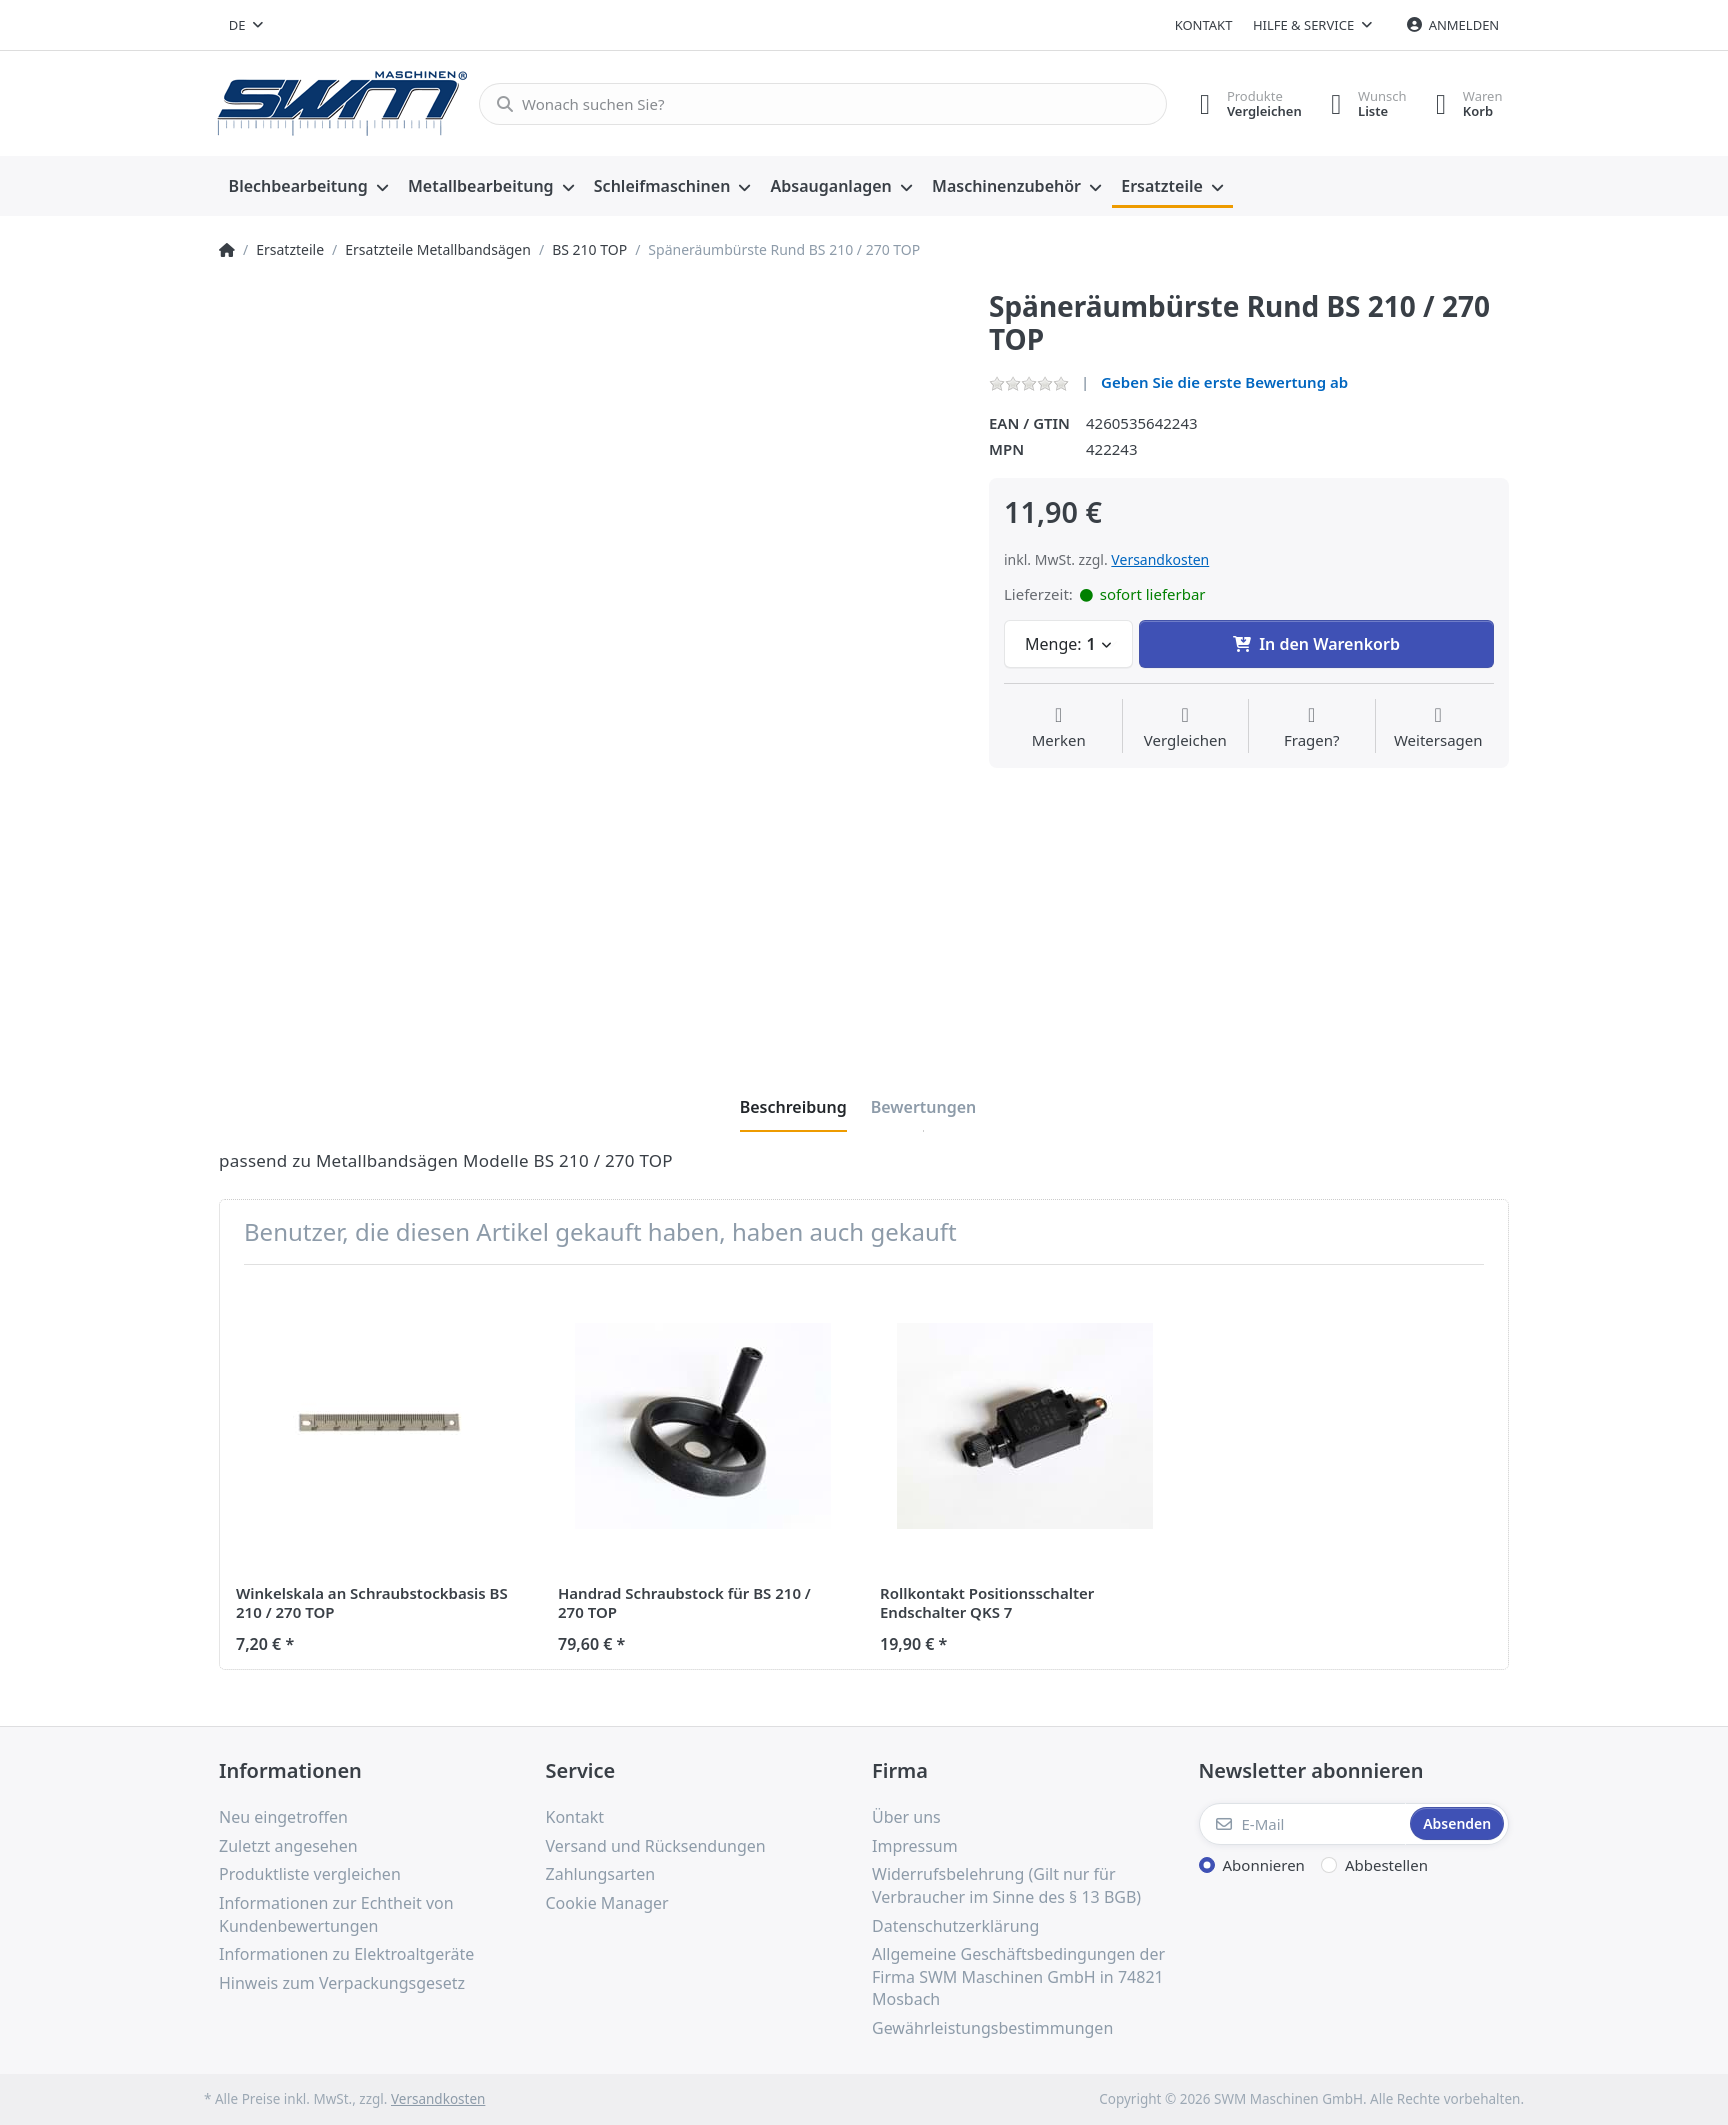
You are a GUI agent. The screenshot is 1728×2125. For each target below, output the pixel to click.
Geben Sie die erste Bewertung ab (1224, 382)
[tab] (793, 1107)
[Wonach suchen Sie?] (821, 104)
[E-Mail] (1303, 1824)
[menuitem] (308, 187)
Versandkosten (1160, 559)
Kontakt (1204, 25)
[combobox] (246, 25)
